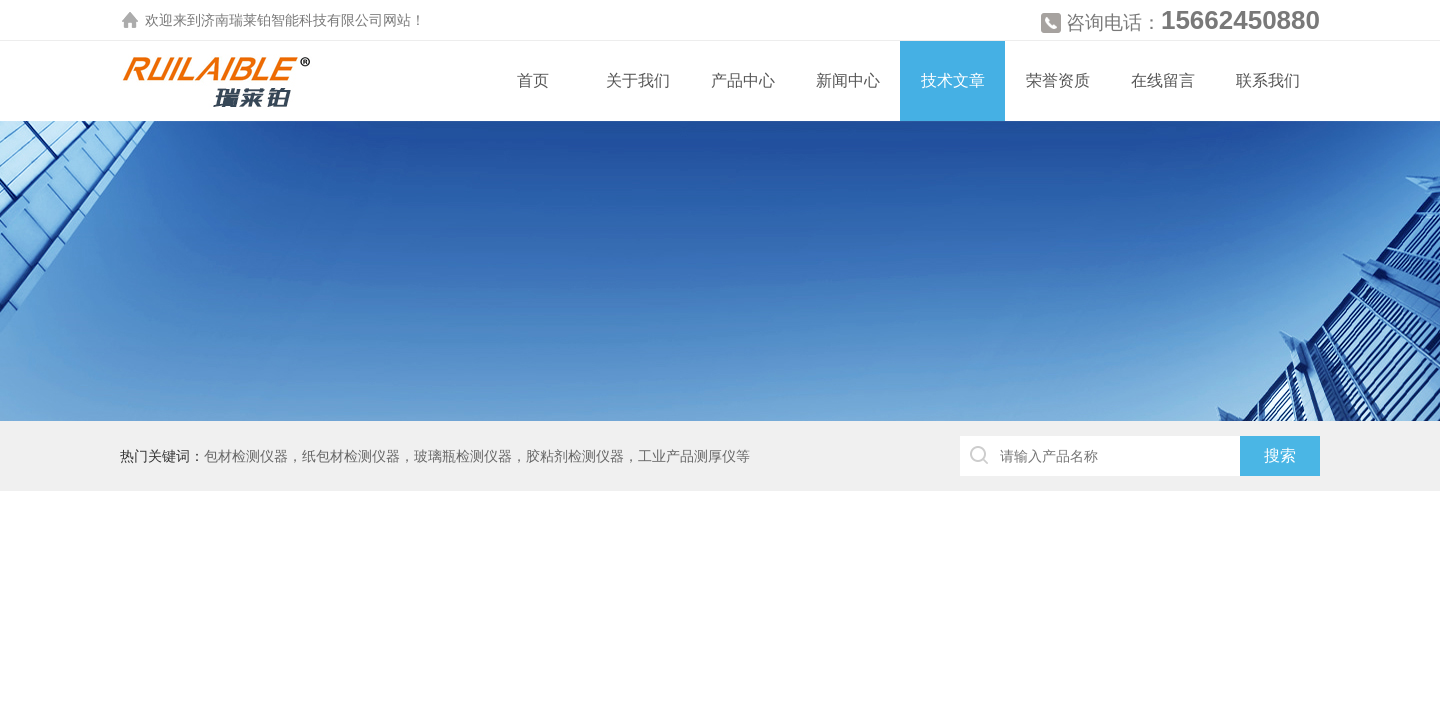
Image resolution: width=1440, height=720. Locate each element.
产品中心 (743, 80)
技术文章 (953, 80)
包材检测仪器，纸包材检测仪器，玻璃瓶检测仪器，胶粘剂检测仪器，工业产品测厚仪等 (477, 456)
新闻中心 (848, 80)
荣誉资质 (1058, 80)
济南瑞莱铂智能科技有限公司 (292, 20)
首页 (533, 80)
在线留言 (1163, 80)
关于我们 (638, 80)
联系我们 (1268, 80)
